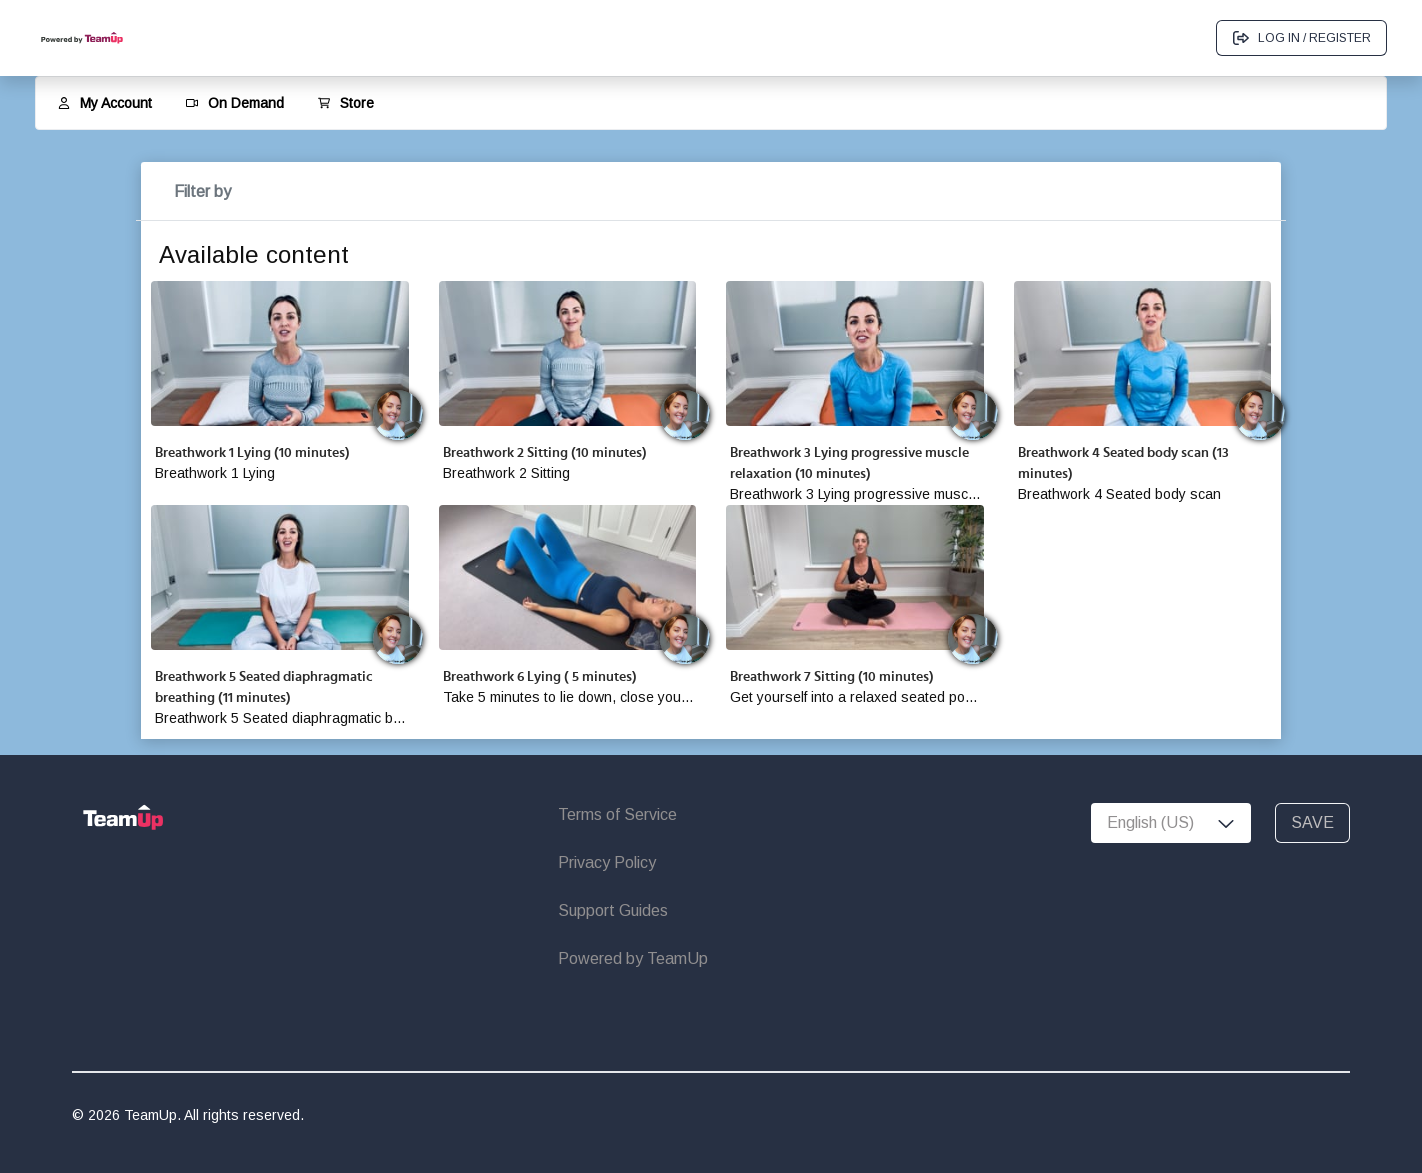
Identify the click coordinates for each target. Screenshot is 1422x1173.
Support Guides (613, 910)
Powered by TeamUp (633, 958)
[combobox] (1171, 823)
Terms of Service (617, 814)
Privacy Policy (607, 862)
